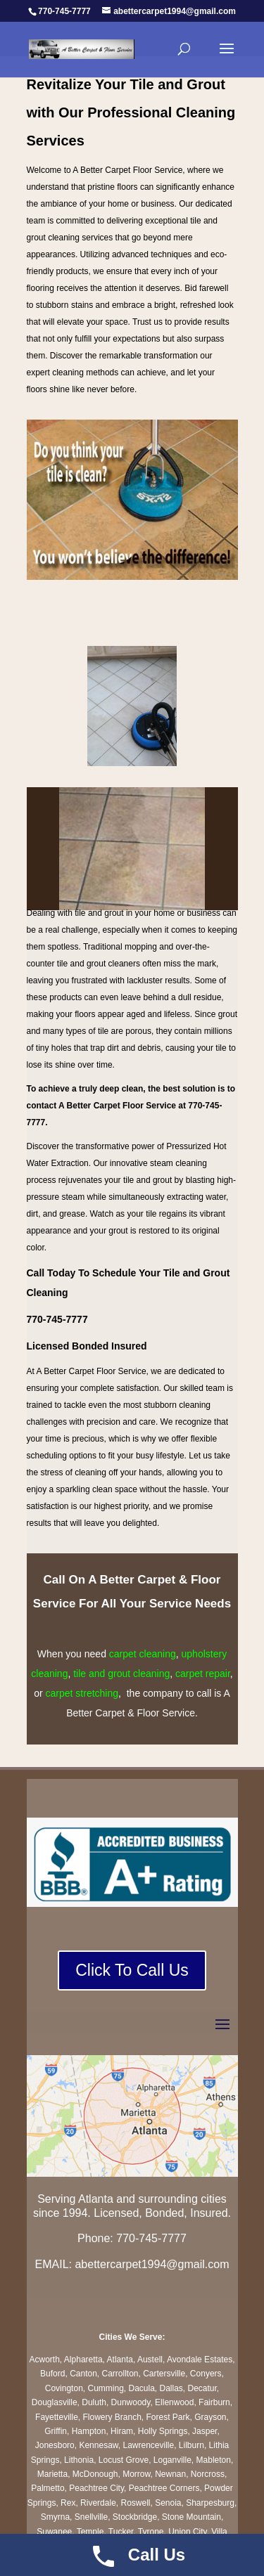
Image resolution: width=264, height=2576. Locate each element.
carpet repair (202, 1673)
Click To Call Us (132, 1970)
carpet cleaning (142, 1653)
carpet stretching (82, 1693)
